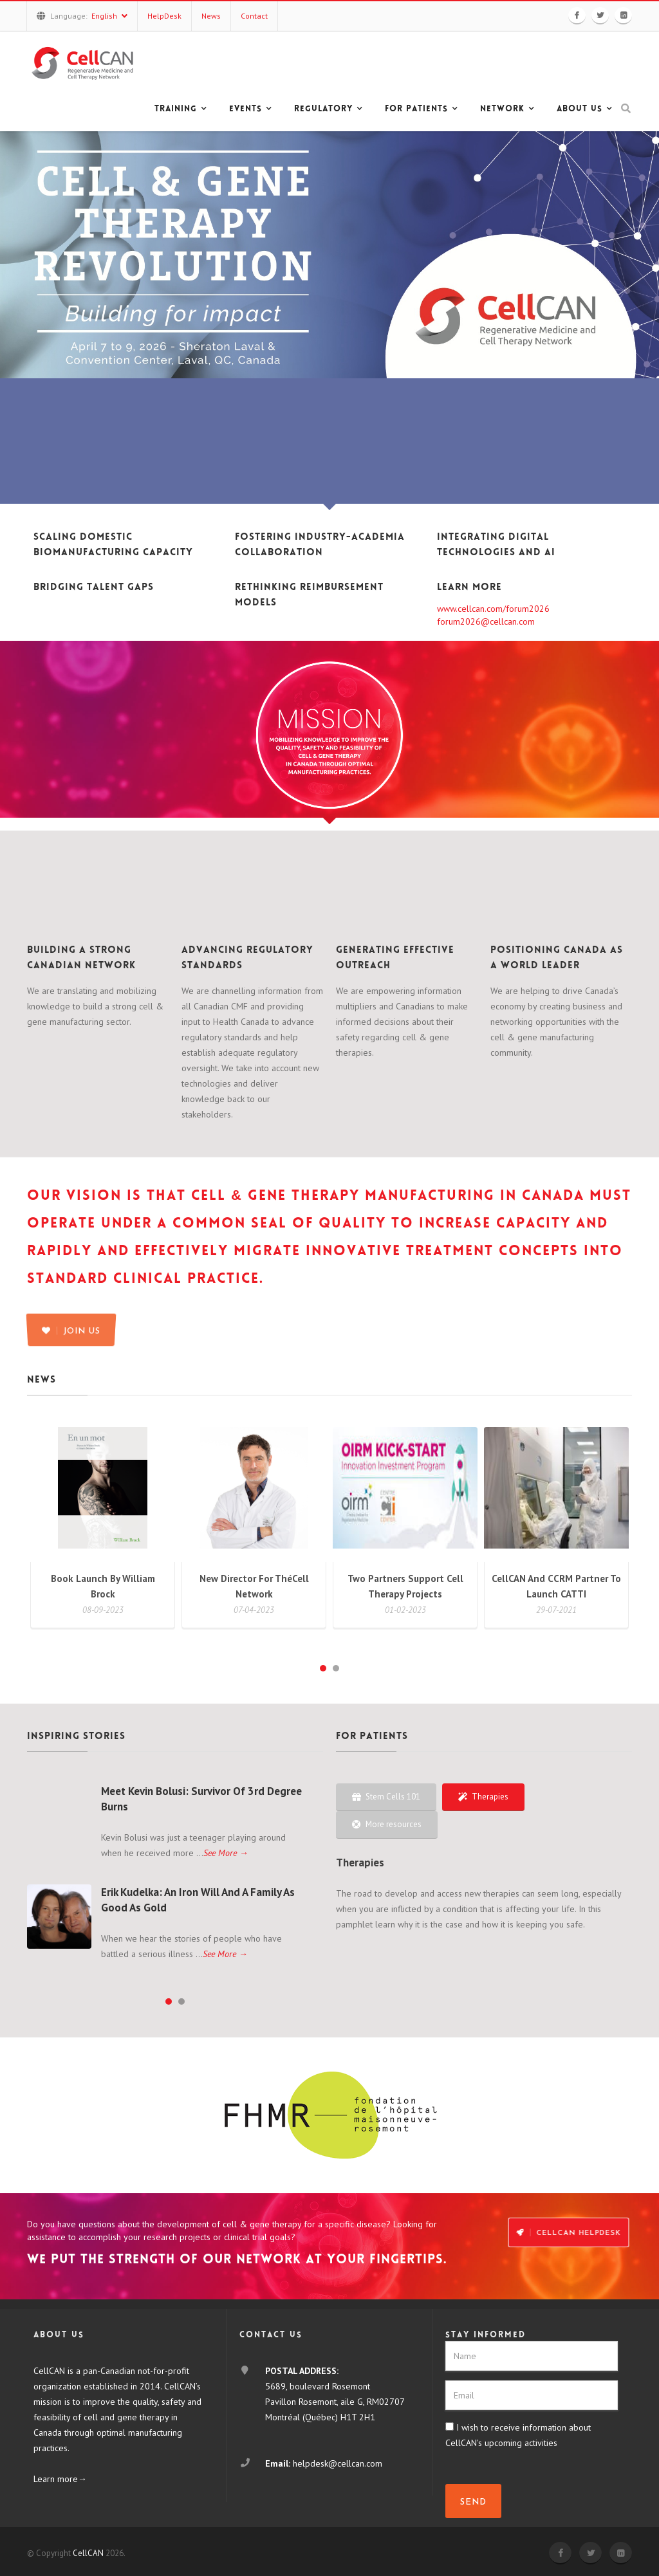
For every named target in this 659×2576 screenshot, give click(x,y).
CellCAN (88, 2553)
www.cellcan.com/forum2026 (493, 608)
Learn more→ (60, 2479)
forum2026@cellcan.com (486, 621)
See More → (225, 1853)
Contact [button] (254, 16)
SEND (473, 2502)
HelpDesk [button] (164, 16)
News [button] (211, 16)
